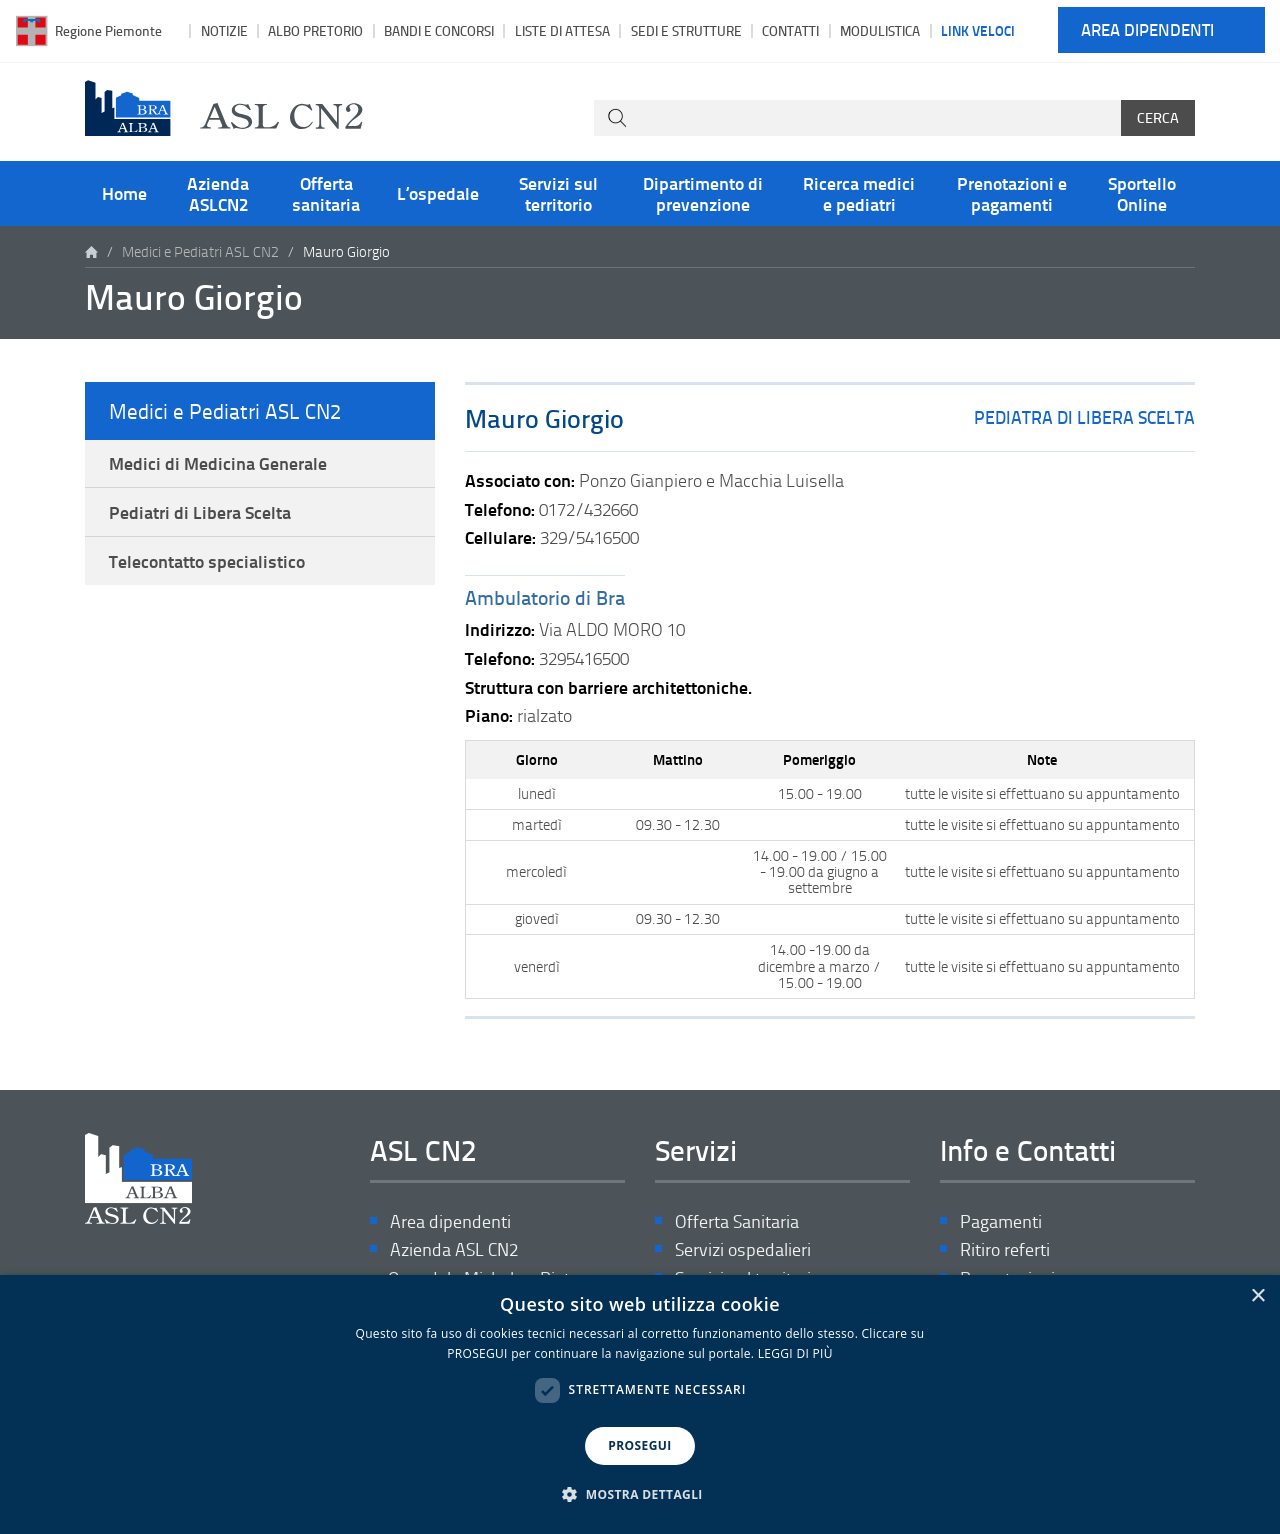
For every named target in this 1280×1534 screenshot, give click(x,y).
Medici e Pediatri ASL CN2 (200, 251)
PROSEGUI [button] (639, 1445)
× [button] (1257, 1296)
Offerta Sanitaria (737, 1221)
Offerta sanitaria (326, 193)
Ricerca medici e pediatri (859, 193)
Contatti (790, 30)
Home (124, 193)
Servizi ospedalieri (743, 1249)
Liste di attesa (562, 30)
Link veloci (978, 30)
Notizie (224, 30)
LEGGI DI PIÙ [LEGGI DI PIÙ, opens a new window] (795, 1353)
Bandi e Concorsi (439, 30)
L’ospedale (438, 193)
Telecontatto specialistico (207, 561)
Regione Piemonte (108, 30)
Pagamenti (1001, 1221)
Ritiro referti (1005, 1249)
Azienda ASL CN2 (454, 1249)
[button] (640, 1495)
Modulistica (880, 30)
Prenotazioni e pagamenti (1012, 193)
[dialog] (640, 1404)
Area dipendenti (1147, 30)
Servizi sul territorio (558, 193)
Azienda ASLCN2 (218, 193)
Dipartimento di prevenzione (703, 193)
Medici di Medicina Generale (218, 463)
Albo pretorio (315, 30)
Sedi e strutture (686, 30)
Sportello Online (1142, 193)
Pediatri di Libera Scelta (200, 512)
